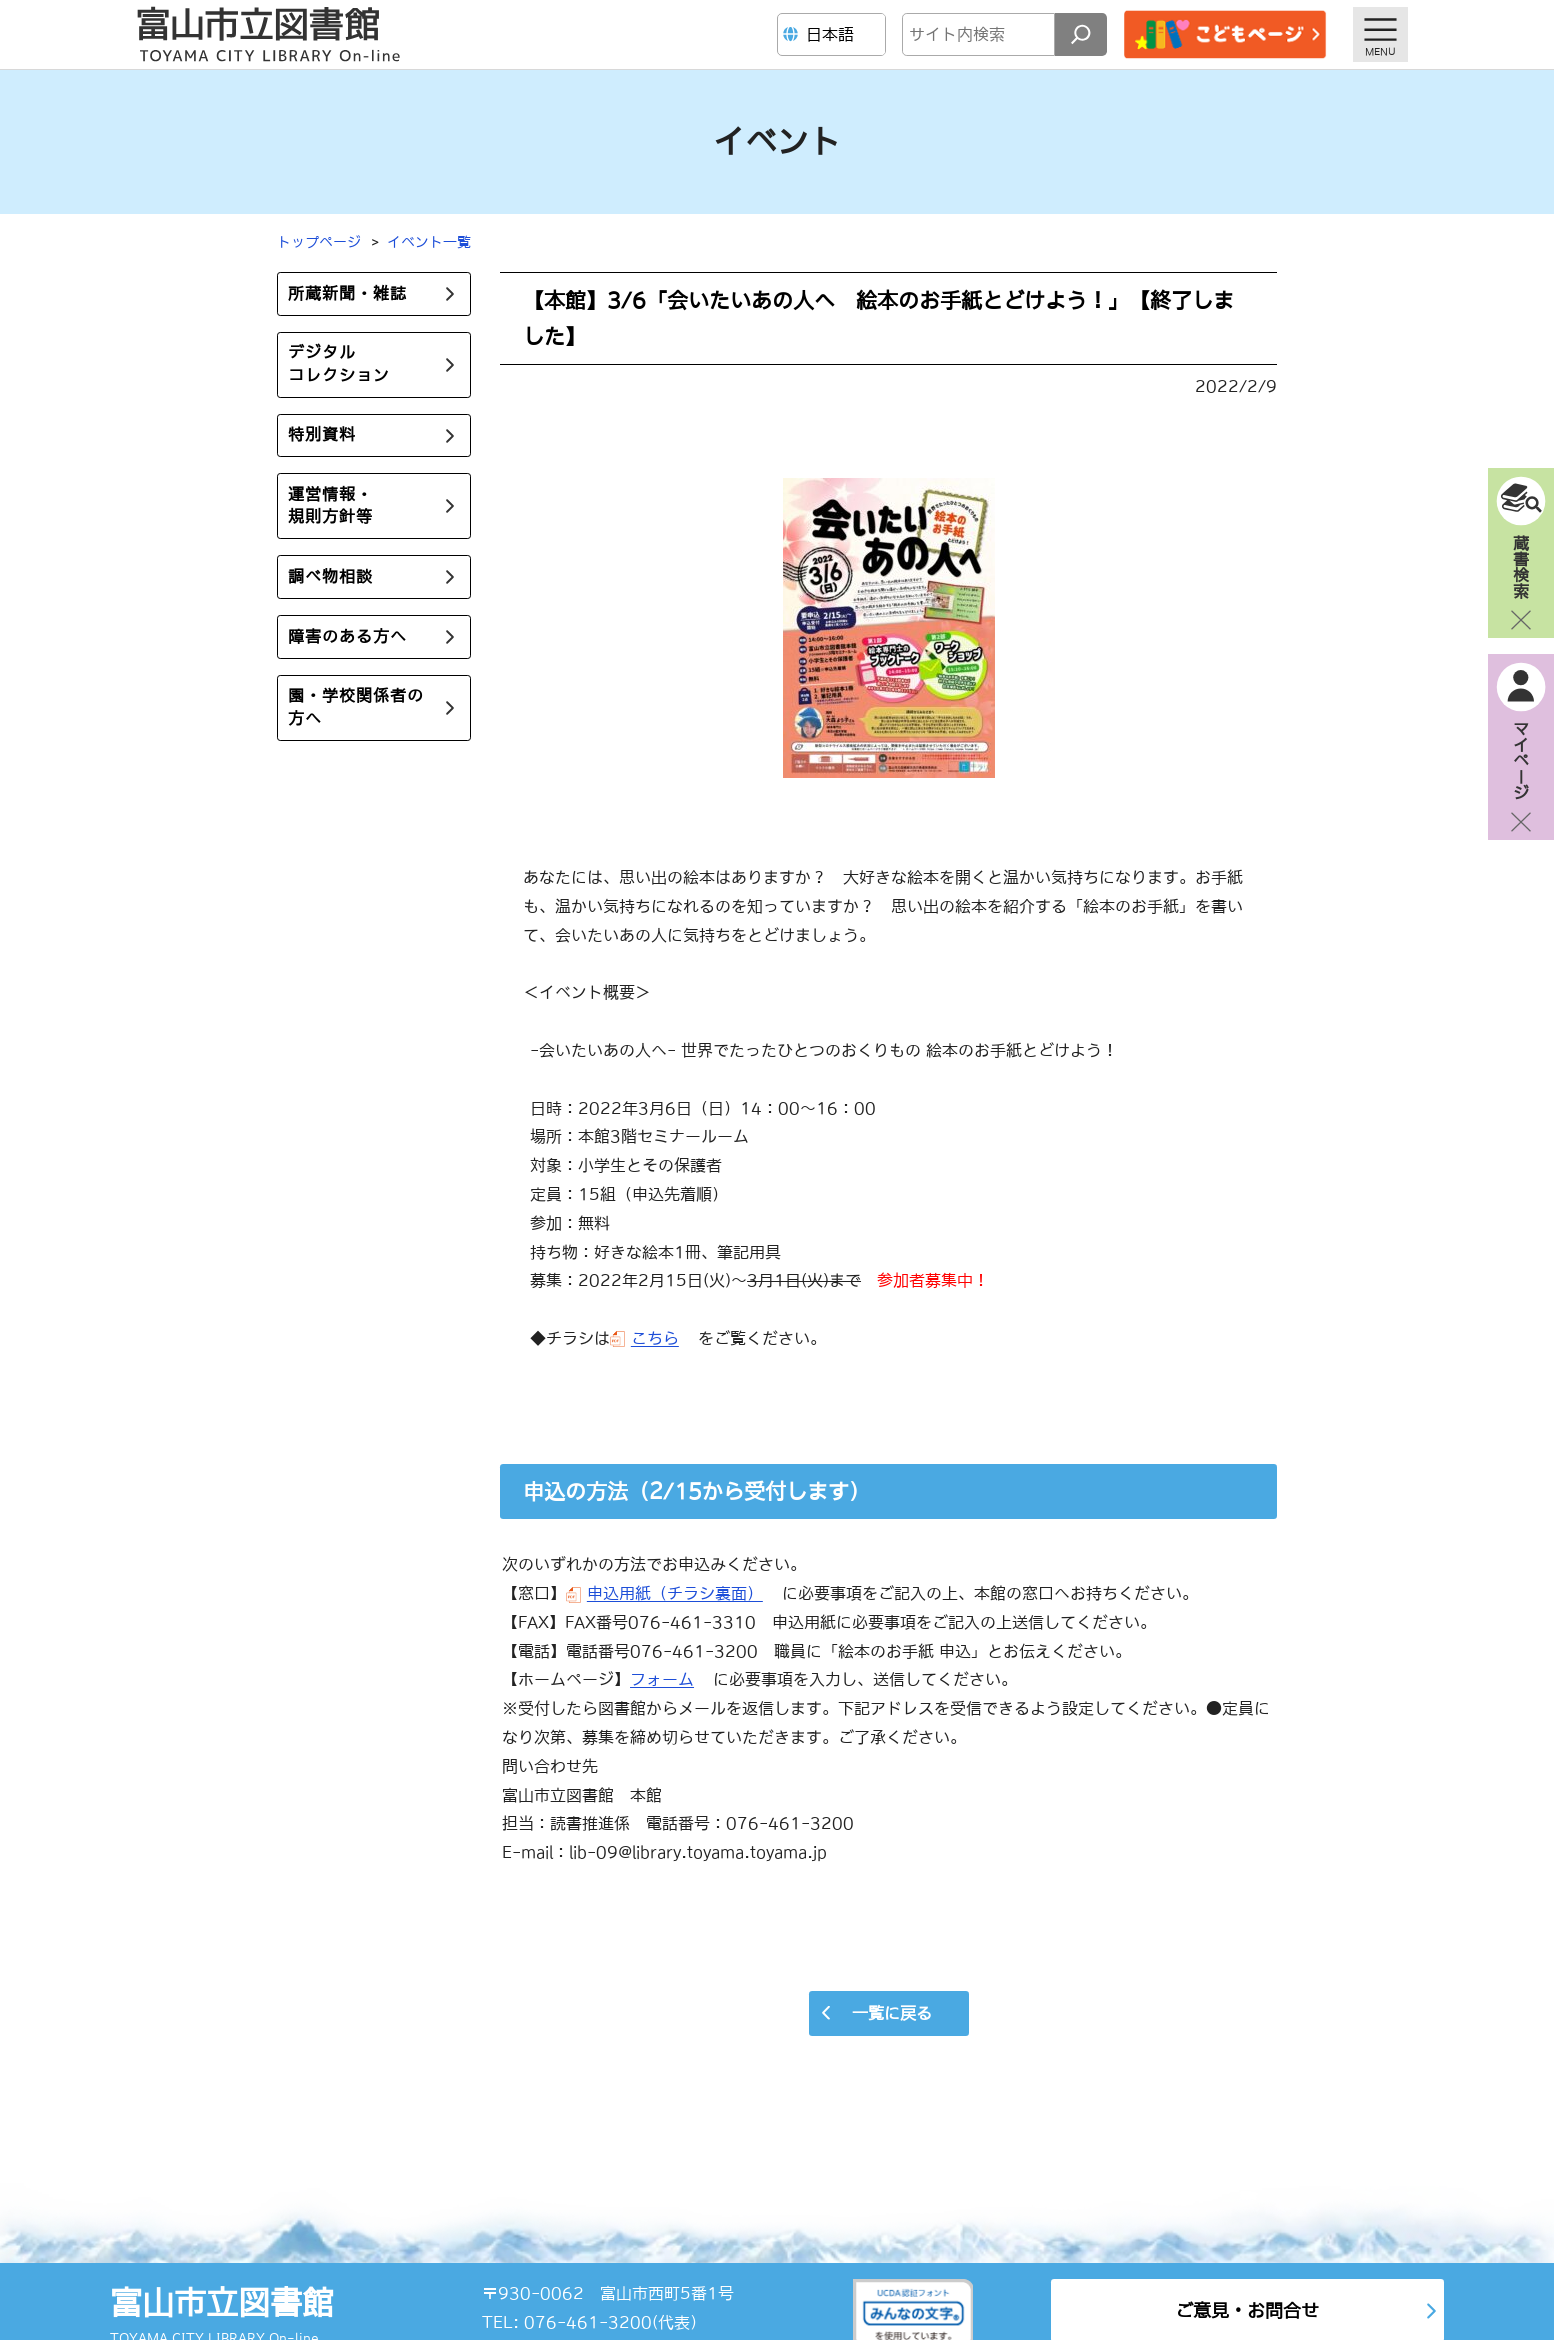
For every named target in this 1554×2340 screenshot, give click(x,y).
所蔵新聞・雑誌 (347, 294)
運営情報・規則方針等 (330, 506)
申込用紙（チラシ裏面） (675, 1593)
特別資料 (322, 436)
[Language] (834, 34)
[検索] (1081, 34)
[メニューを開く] (1380, 34)
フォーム (662, 1679)
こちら (655, 1338)
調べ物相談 (330, 578)
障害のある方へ (347, 637)
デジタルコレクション (339, 364)
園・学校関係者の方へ (356, 708)
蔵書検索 (1521, 566)
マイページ (1521, 760)
